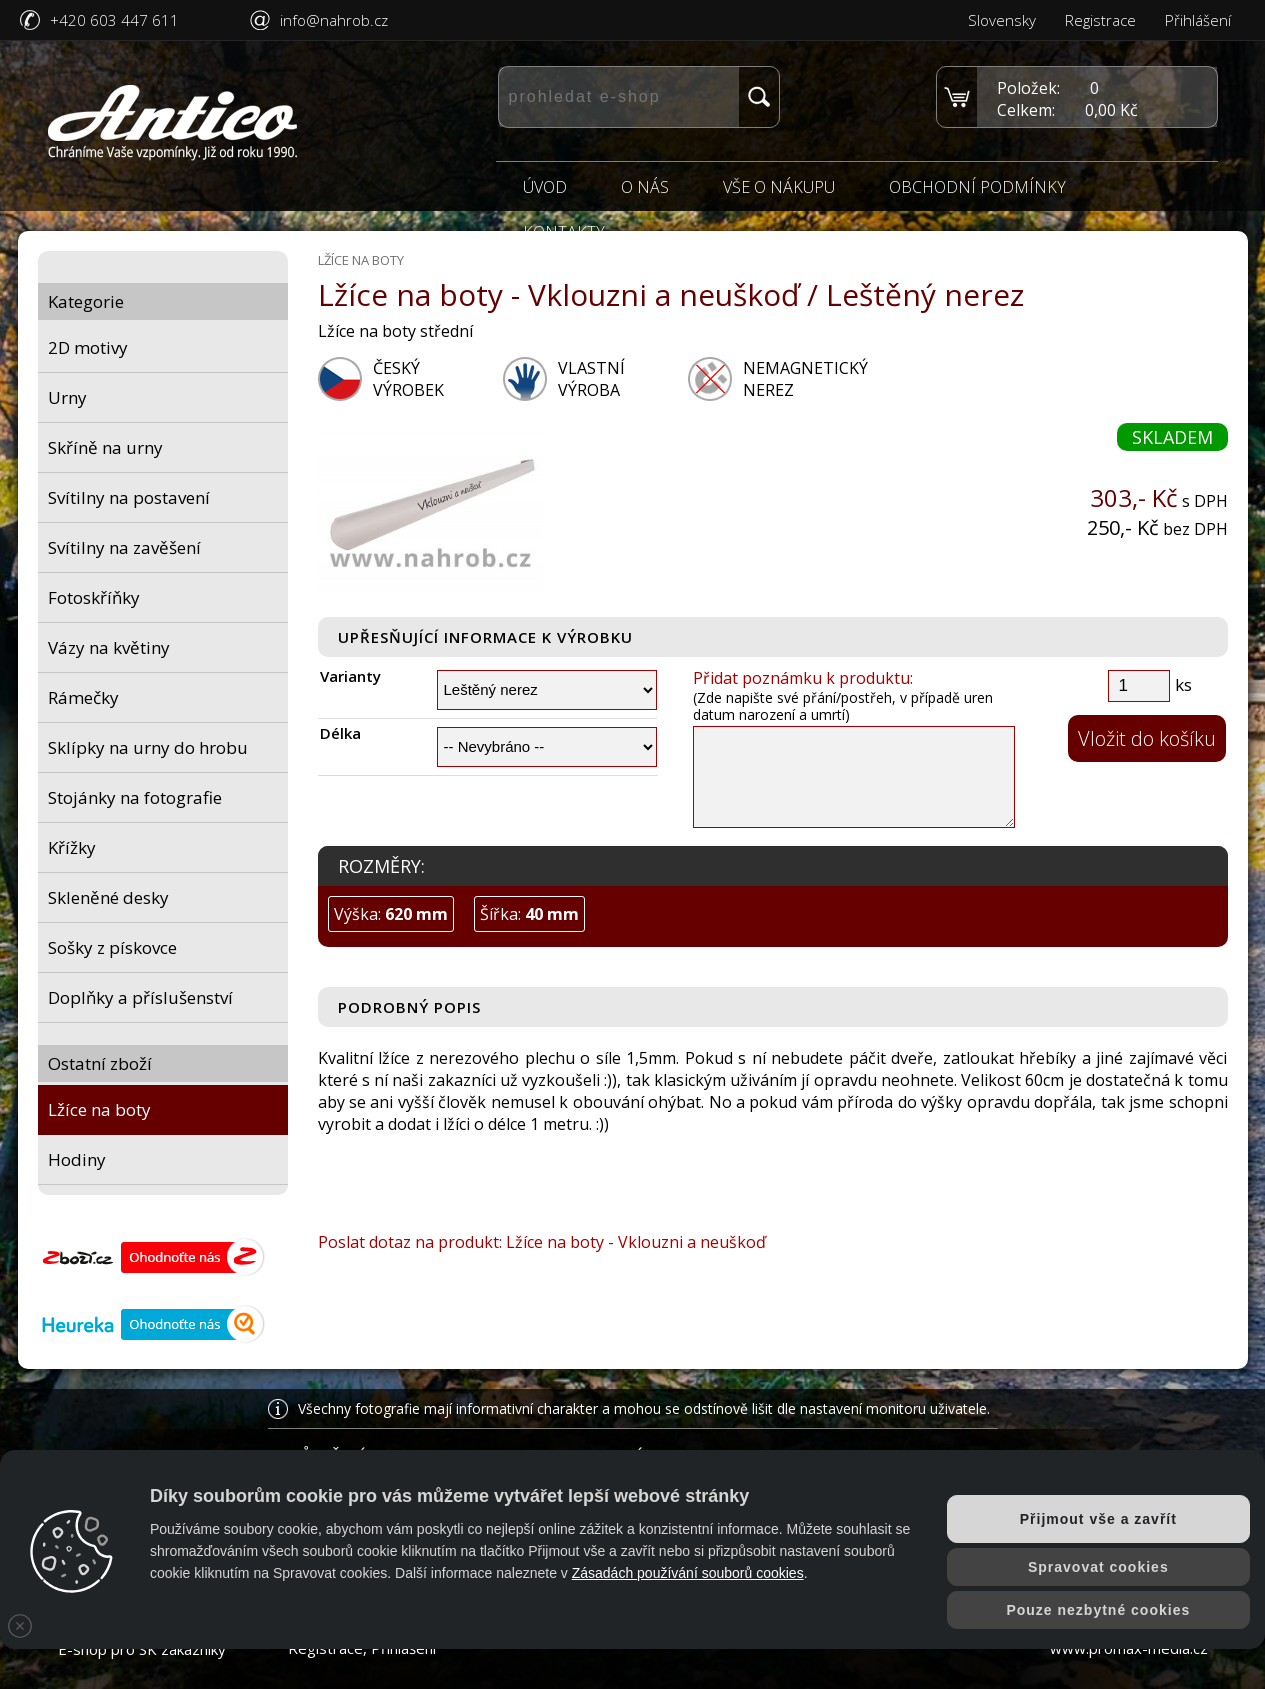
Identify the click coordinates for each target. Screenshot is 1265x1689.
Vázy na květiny (109, 647)
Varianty (350, 676)
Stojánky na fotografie (135, 797)
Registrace (1100, 20)
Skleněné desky (108, 897)
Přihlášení (1198, 20)
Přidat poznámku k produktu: (803, 678)
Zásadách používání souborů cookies (688, 1573)
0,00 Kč (1111, 110)
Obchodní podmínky (977, 187)
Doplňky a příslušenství (140, 997)
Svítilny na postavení (129, 497)
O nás (645, 187)
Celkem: (1026, 110)
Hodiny (77, 1159)
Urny (67, 397)
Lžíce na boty (99, 1109)
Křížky (72, 847)
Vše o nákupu (779, 187)
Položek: (1028, 88)
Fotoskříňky (94, 597)
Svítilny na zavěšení (124, 547)
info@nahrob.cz (334, 20)
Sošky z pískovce (112, 947)
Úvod (545, 187)
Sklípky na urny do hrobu (148, 747)
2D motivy (88, 347)
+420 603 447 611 (114, 20)
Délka (340, 733)
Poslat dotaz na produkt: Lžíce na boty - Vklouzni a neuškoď (542, 1242)
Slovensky (1002, 20)
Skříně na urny (105, 447)
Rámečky (83, 697)
